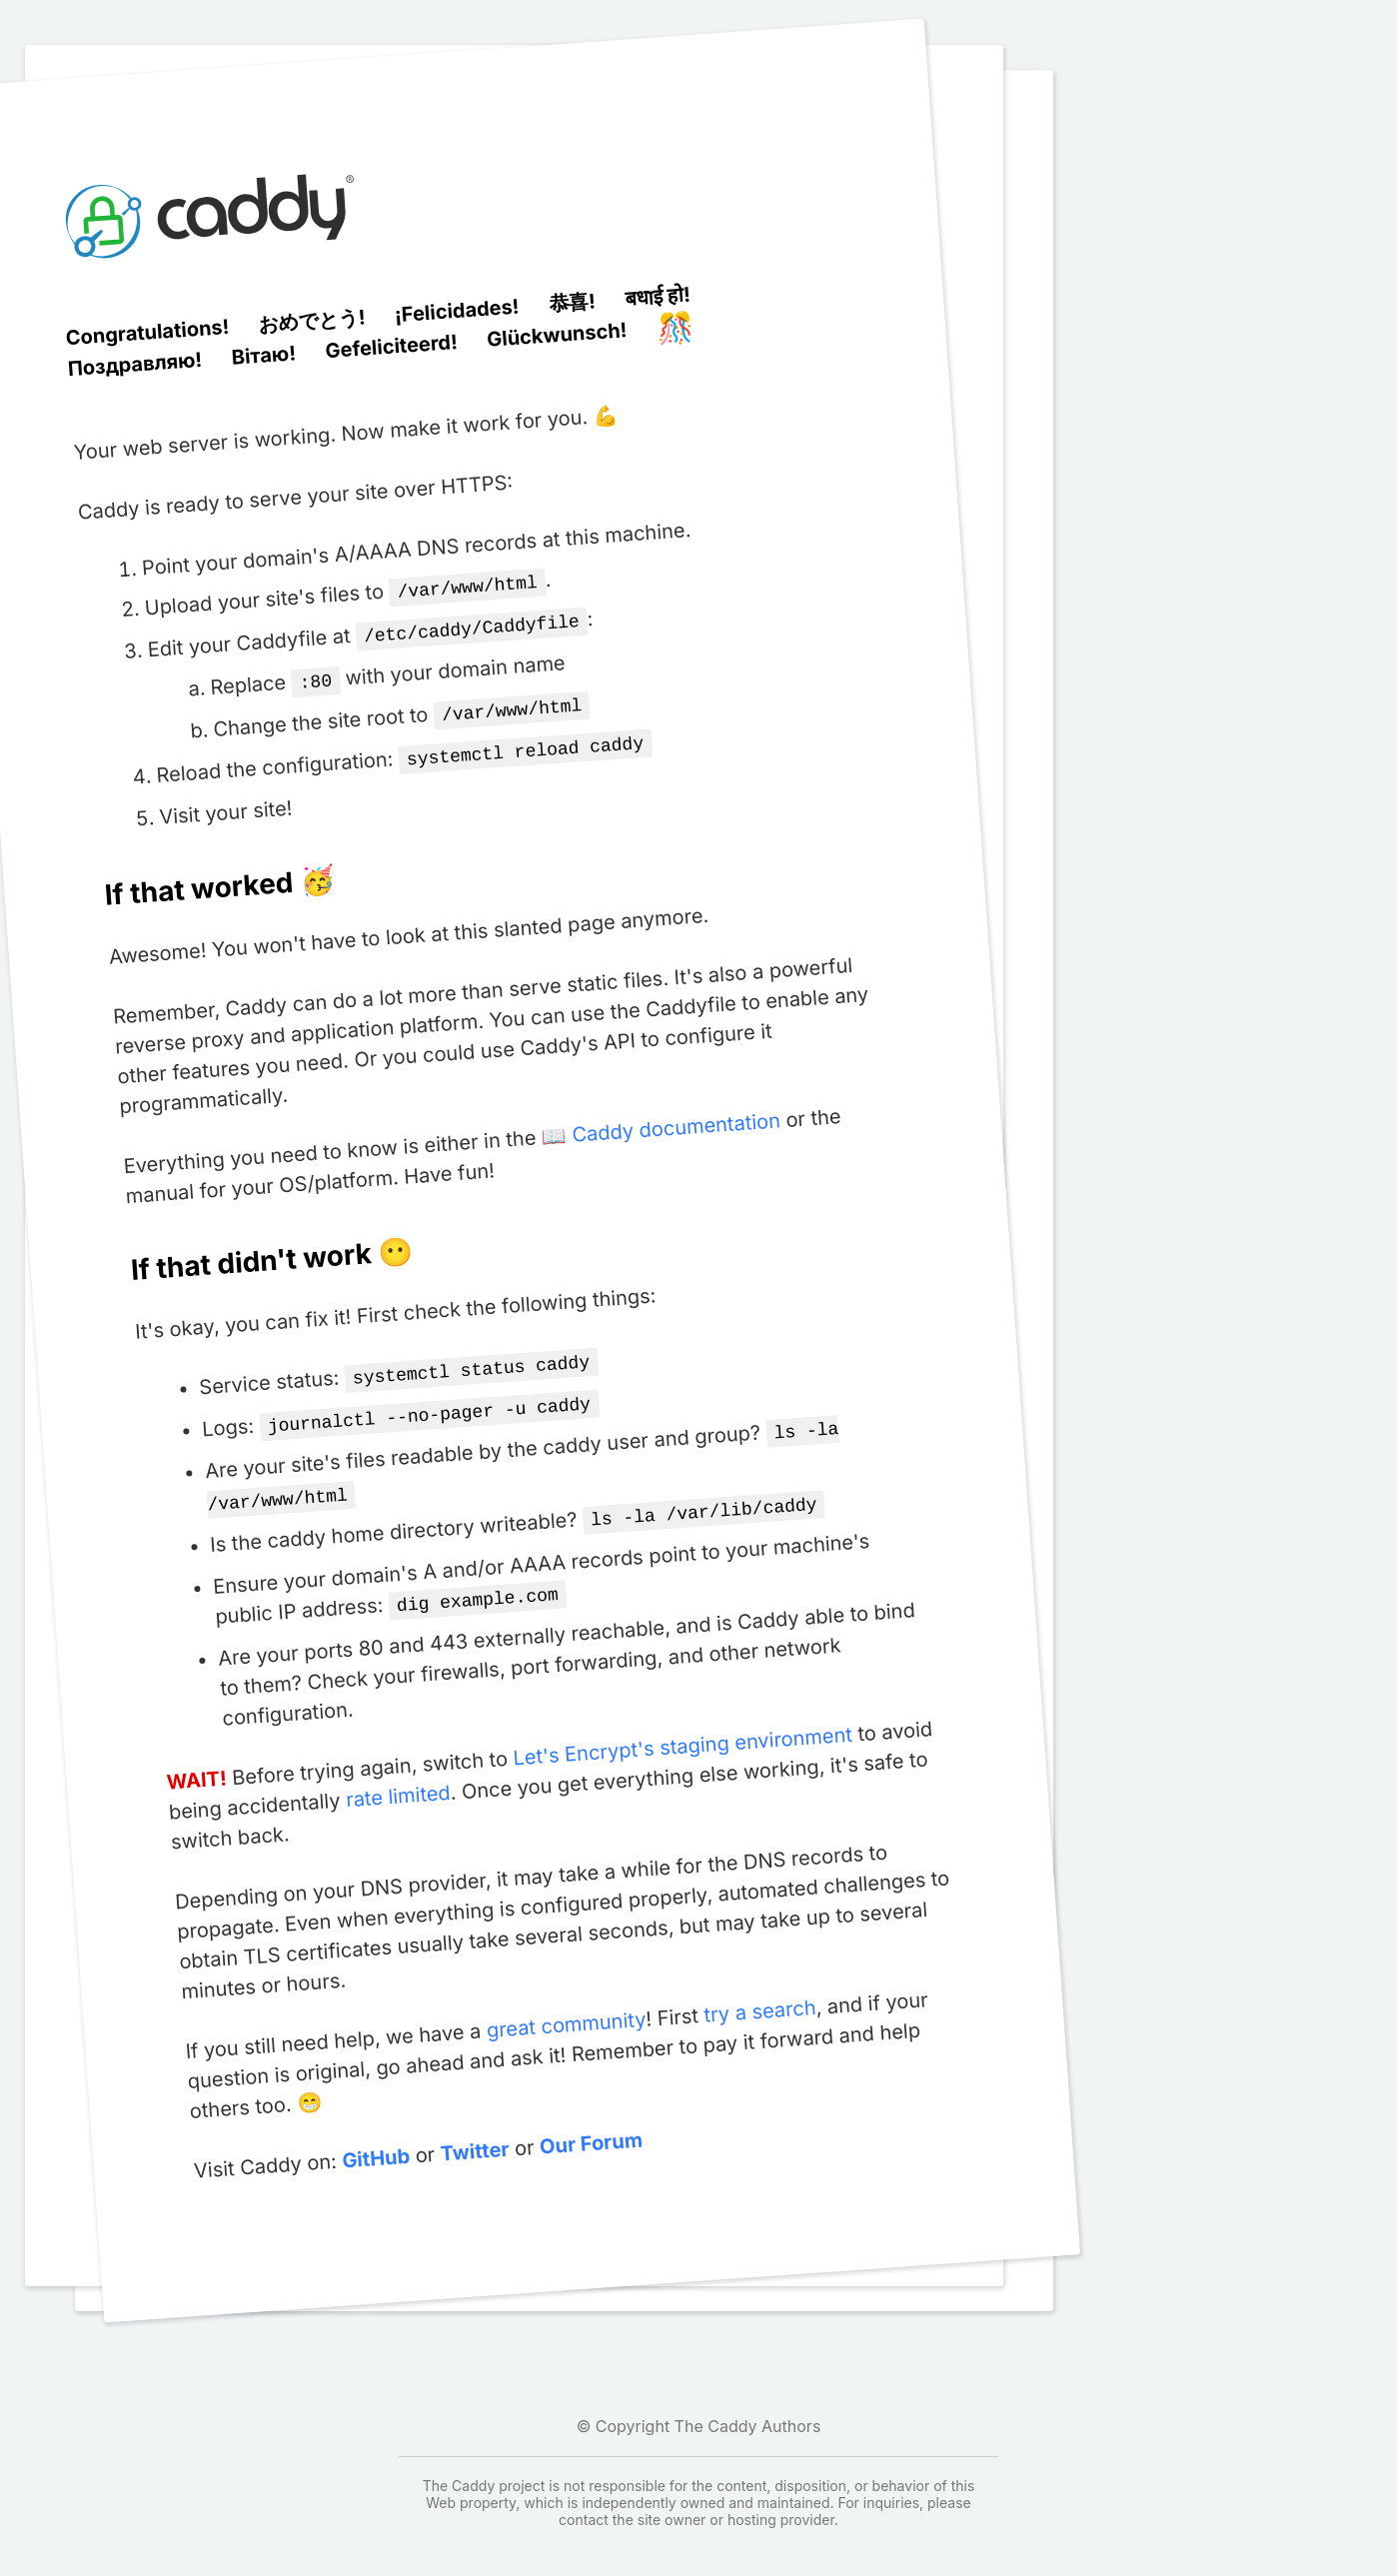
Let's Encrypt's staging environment (682, 1725)
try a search (759, 1989)
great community (565, 2002)
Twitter (474, 2129)
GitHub (375, 2136)
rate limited (398, 1774)
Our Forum (591, 2121)
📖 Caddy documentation (661, 1119)
